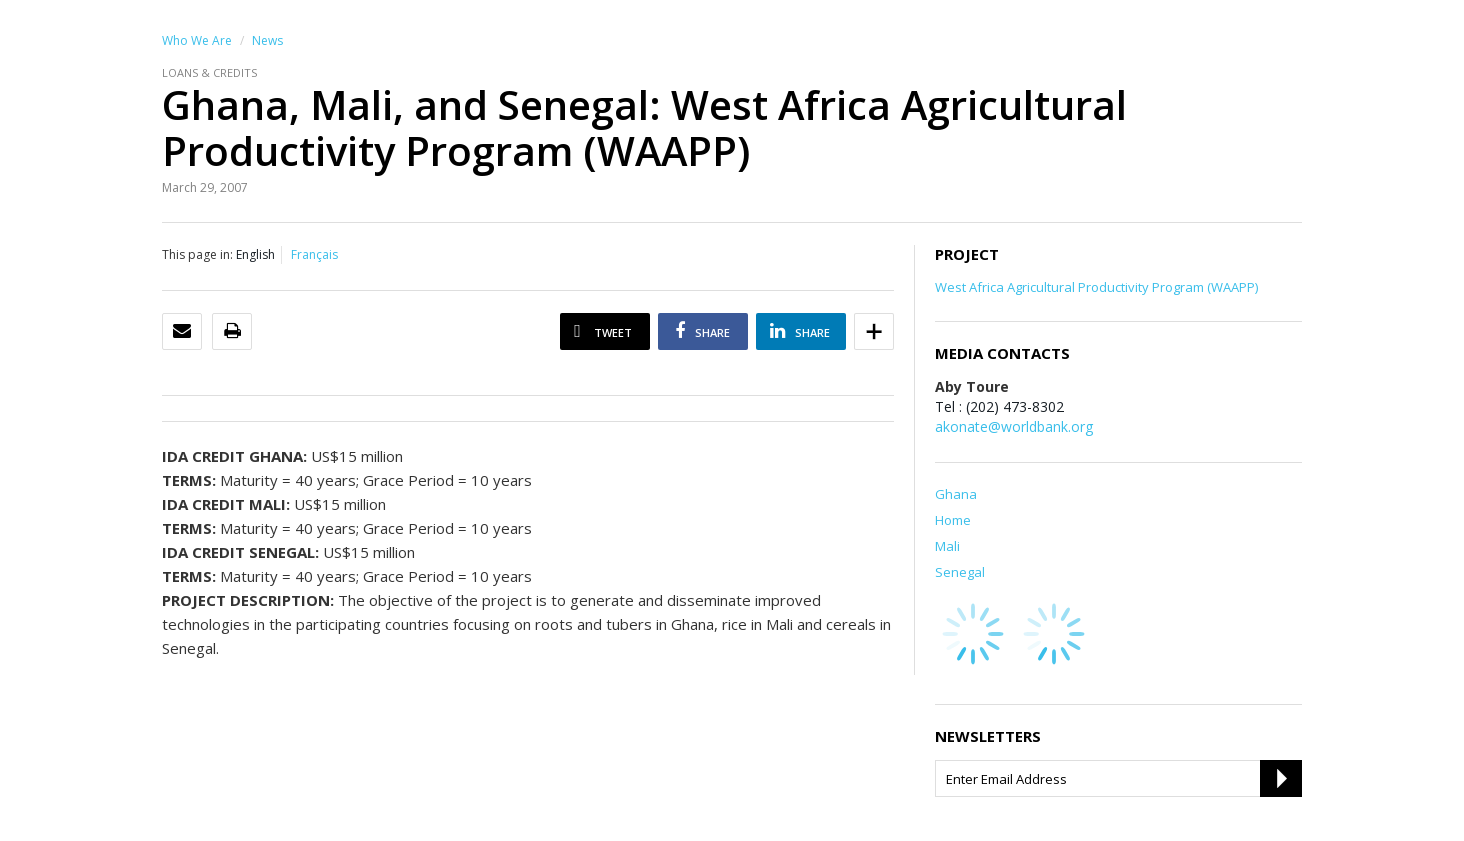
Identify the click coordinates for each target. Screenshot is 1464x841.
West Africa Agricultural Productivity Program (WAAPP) (1096, 287)
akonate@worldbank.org (1014, 426)
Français (314, 254)
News (267, 40)
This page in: (197, 254)
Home (953, 520)
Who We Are (197, 40)
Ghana (956, 494)
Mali (947, 546)
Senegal (960, 572)
